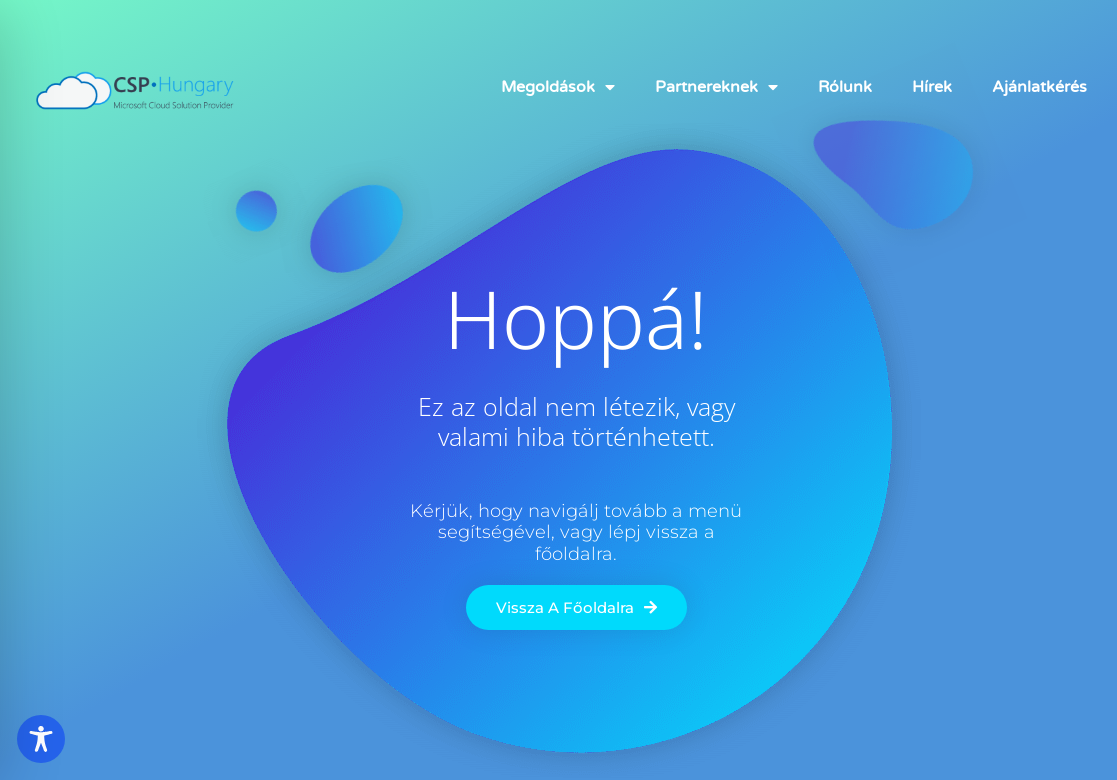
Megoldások (558, 87)
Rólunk (845, 87)
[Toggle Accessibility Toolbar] (41, 739)
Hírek (932, 87)
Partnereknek (716, 87)
